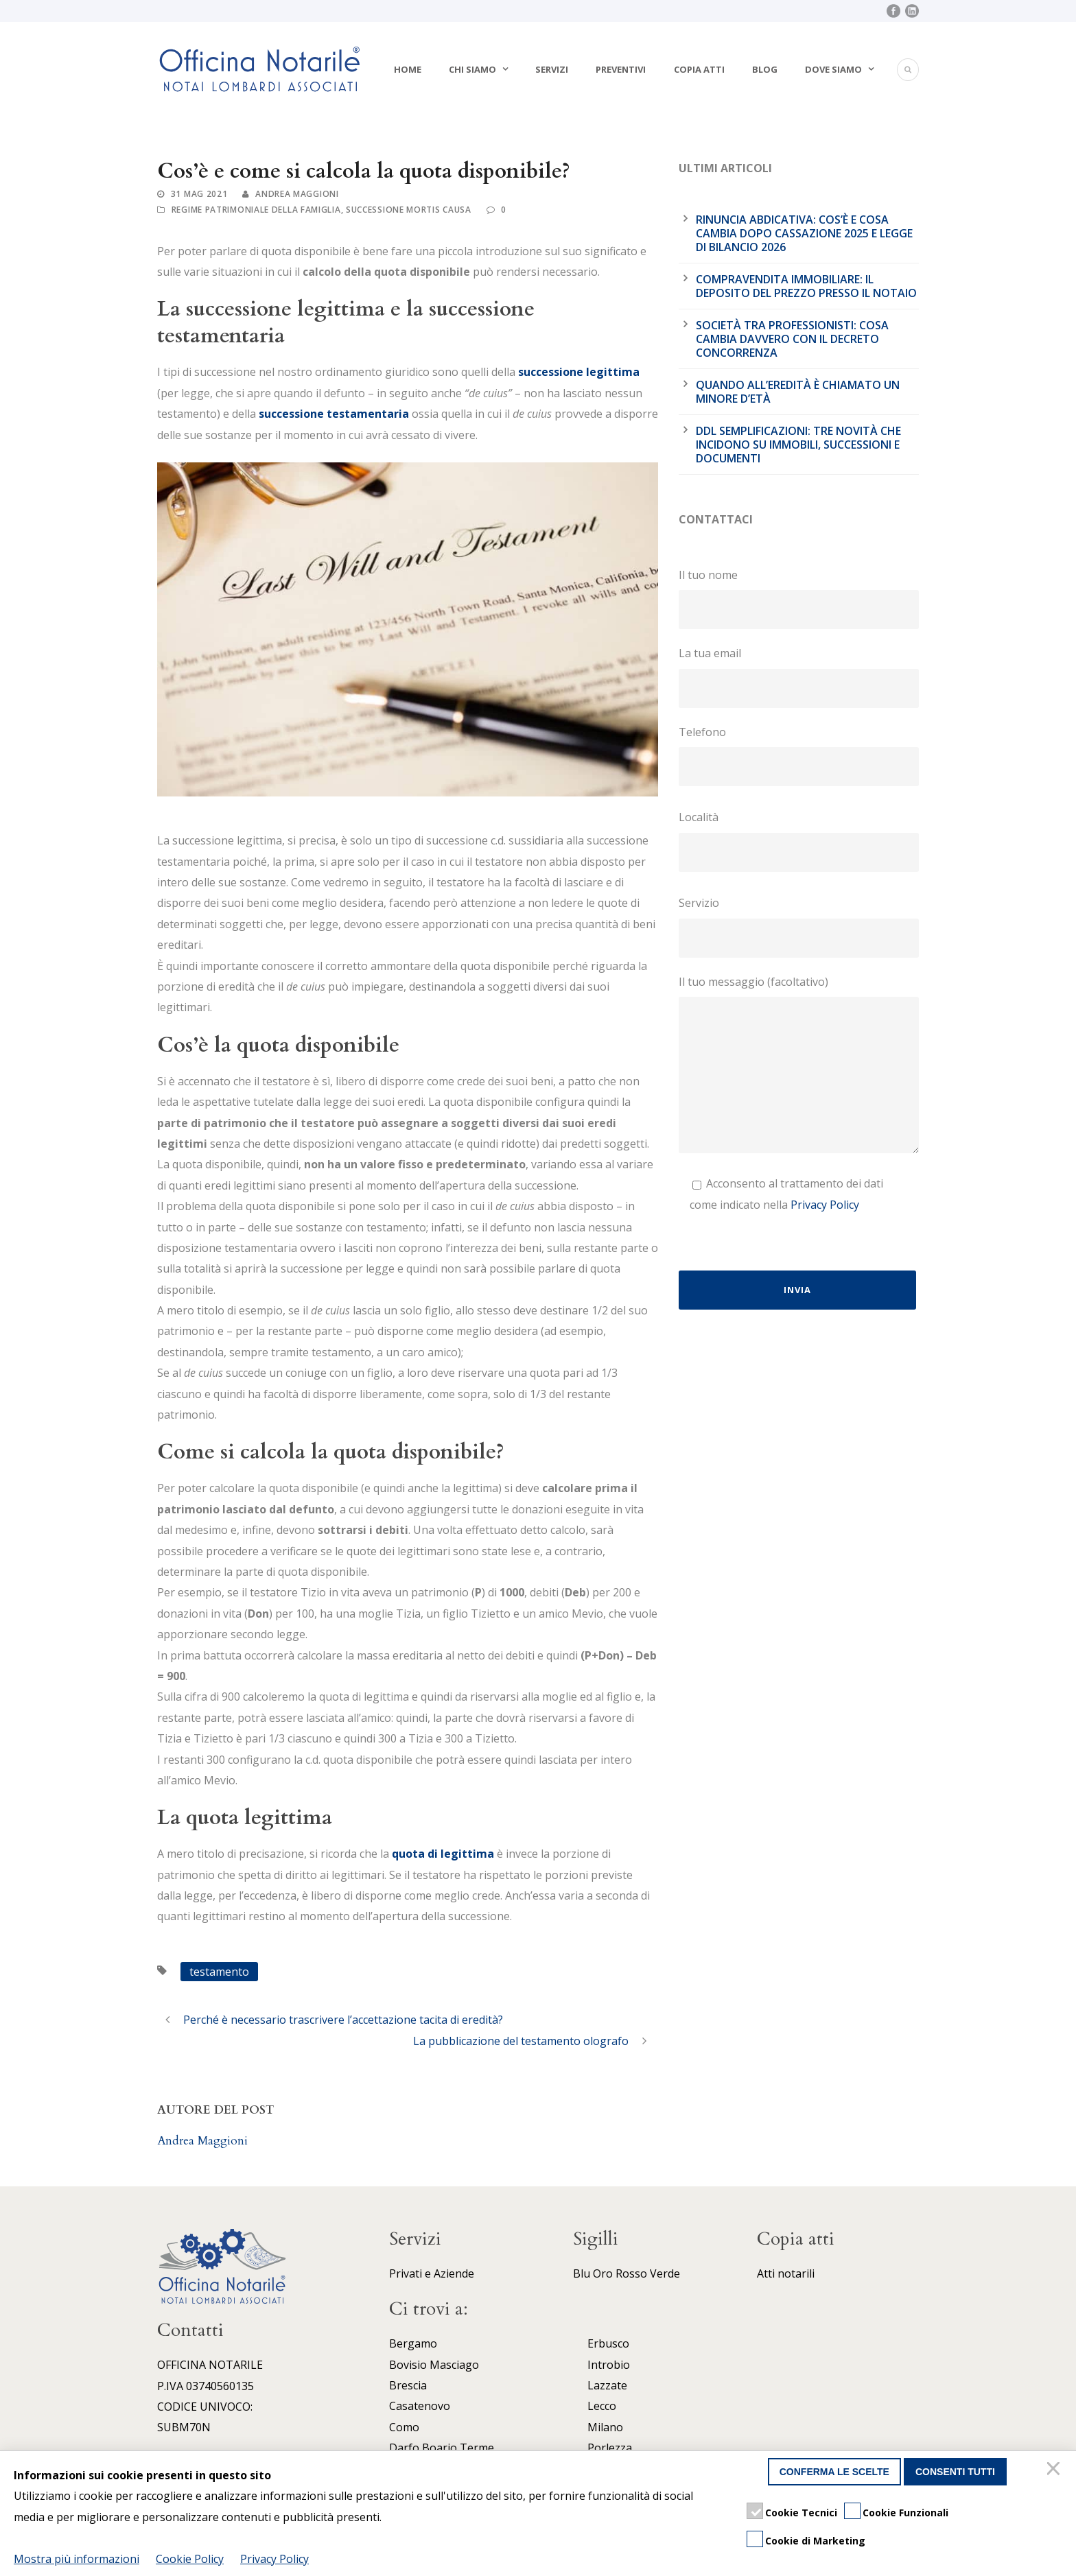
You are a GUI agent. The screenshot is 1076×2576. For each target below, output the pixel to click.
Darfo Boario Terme (441, 2447)
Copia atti (699, 69)
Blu (581, 2273)
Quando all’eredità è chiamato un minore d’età (798, 391)
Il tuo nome (799, 598)
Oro (603, 2273)
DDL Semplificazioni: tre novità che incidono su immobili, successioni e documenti (798, 444)
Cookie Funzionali (905, 2512)
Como (404, 2427)
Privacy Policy (825, 1204)
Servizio (799, 926)
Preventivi (621, 69)
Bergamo (413, 2343)
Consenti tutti (955, 2471)
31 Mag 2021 (199, 194)
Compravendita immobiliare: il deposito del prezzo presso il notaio (806, 286)
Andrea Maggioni (297, 194)
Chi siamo (472, 69)
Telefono (799, 755)
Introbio (608, 2364)
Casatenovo (419, 2405)
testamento (219, 1971)
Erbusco (608, 2343)
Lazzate (607, 2385)
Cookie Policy (190, 2558)
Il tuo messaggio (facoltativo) (799, 1067)
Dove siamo (833, 69)
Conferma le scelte (834, 2471)
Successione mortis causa (408, 209)
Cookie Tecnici (801, 2512)
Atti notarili (786, 2273)
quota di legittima (443, 1853)
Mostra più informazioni (76, 2558)
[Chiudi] (1055, 2471)
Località (799, 840)
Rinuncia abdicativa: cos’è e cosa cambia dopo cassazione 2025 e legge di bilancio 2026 (804, 233)
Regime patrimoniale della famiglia (256, 209)
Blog (764, 69)
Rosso (631, 2273)
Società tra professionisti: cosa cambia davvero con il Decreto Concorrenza (792, 339)
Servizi (551, 69)
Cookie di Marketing (815, 2540)
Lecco (601, 2405)
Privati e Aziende (431, 2273)
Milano (605, 2427)
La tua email (799, 676)
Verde (665, 2273)
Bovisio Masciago (434, 2364)
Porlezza (609, 2447)
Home (407, 69)
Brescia (408, 2385)
